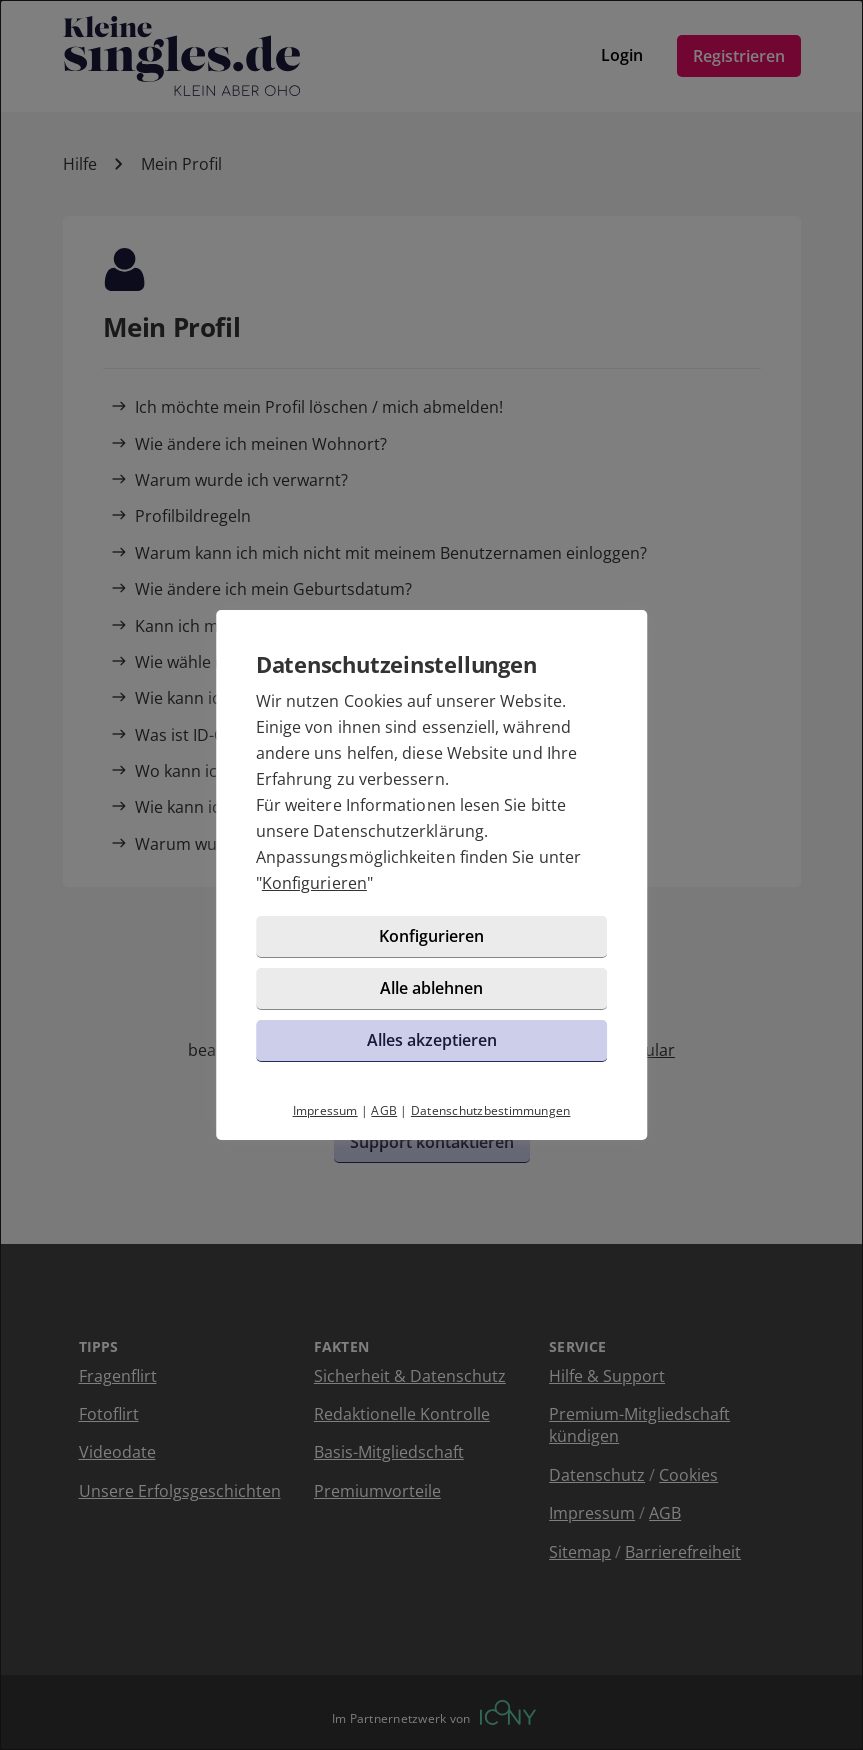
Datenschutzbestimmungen (491, 1110)
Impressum (325, 1110)
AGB (384, 1110)
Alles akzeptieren (432, 1040)
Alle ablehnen (431, 988)
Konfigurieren (314, 883)
